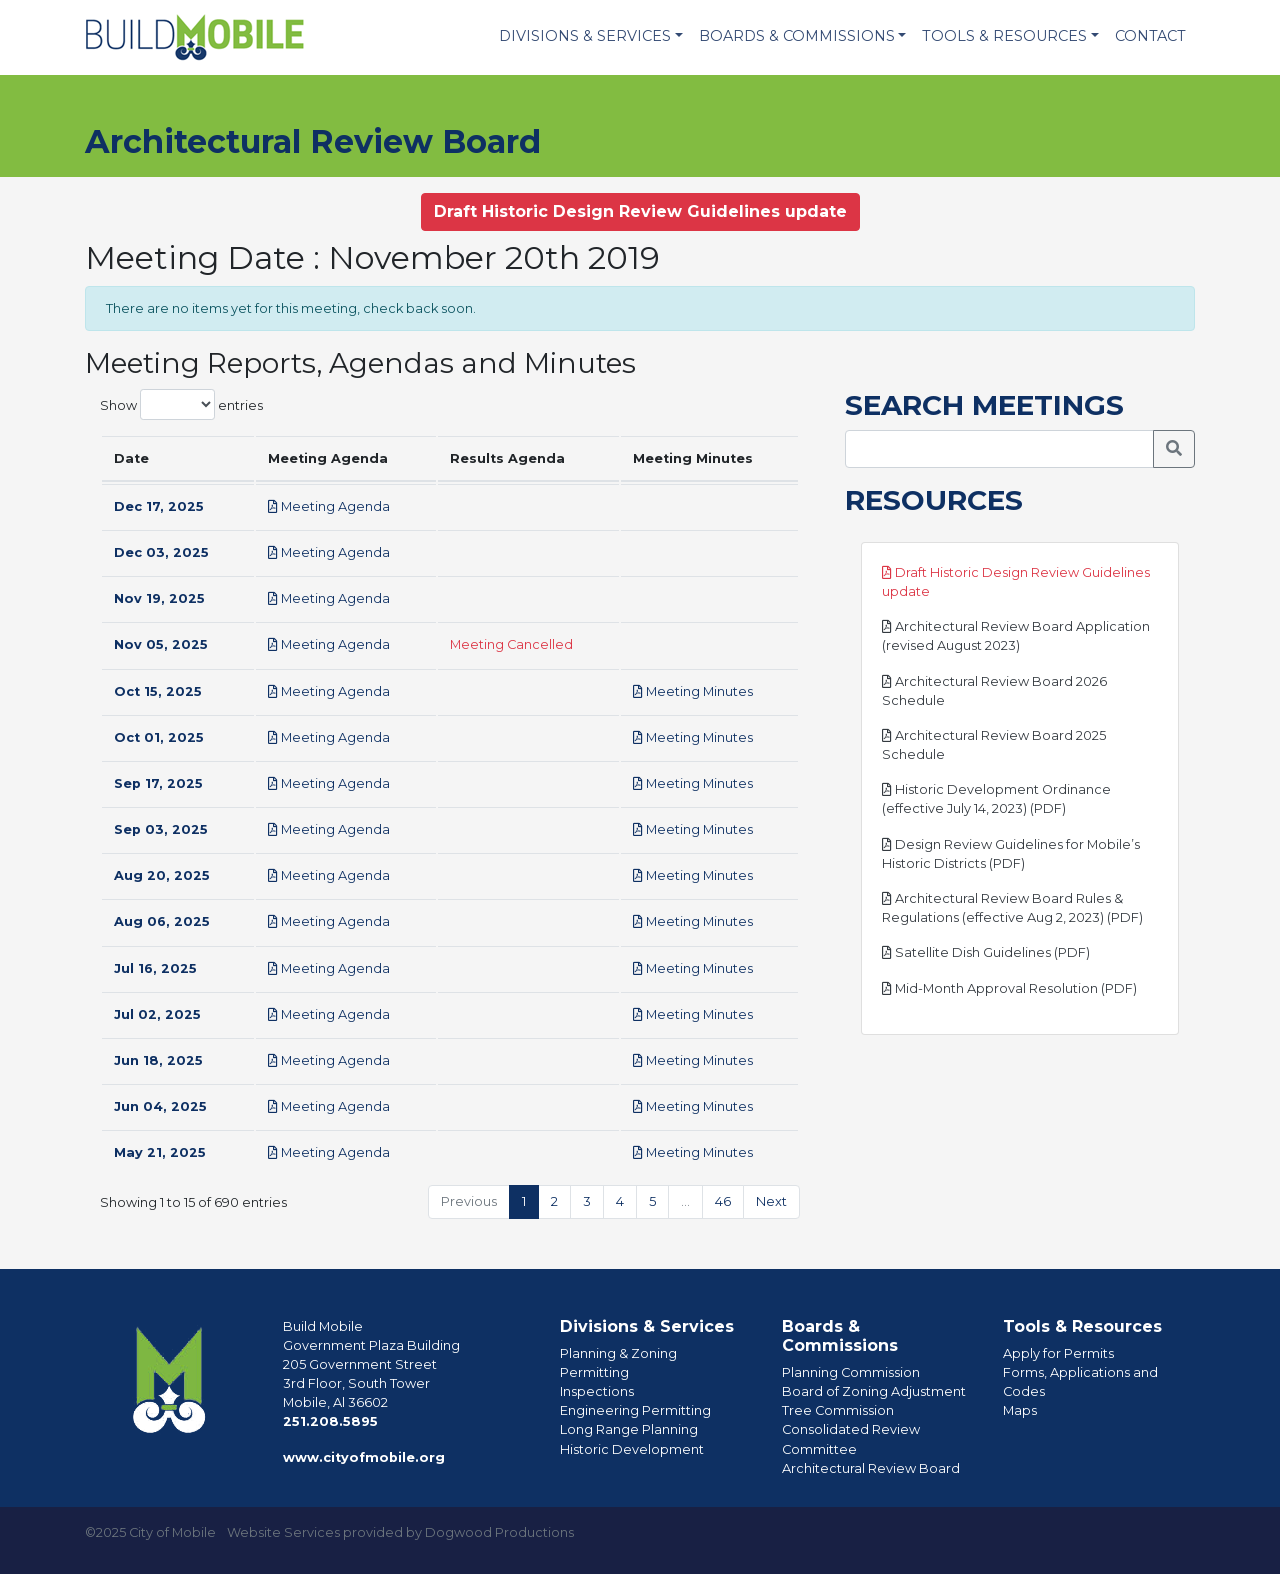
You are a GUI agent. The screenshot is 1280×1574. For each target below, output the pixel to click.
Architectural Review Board (871, 1468)
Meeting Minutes (693, 691)
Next (771, 1201)
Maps (1020, 1410)
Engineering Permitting (635, 1410)
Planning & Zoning (618, 1353)
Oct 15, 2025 (158, 691)
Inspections (597, 1391)
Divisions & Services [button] (585, 36)
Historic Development (632, 1449)
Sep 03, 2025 (161, 829)
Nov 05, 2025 (161, 644)
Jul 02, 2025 (157, 1014)
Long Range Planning (629, 1429)
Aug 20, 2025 (162, 875)
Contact (1150, 36)
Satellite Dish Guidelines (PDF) (986, 952)
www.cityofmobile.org (364, 1457)
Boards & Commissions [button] (797, 36)
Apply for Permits (1058, 1353)
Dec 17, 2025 (159, 506)
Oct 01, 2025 (159, 737)
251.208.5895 (330, 1421)
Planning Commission (851, 1372)
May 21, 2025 (160, 1152)
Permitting (594, 1372)
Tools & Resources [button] (1004, 36)
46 (723, 1201)
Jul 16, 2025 (155, 968)
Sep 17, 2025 (158, 783)
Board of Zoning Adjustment (874, 1391)
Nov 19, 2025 (159, 598)
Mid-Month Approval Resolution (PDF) (1009, 988)
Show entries (181, 404)
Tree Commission (838, 1410)
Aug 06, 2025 (162, 921)
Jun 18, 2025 (158, 1060)
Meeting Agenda (329, 506)
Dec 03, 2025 (161, 552)
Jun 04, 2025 (160, 1106)
